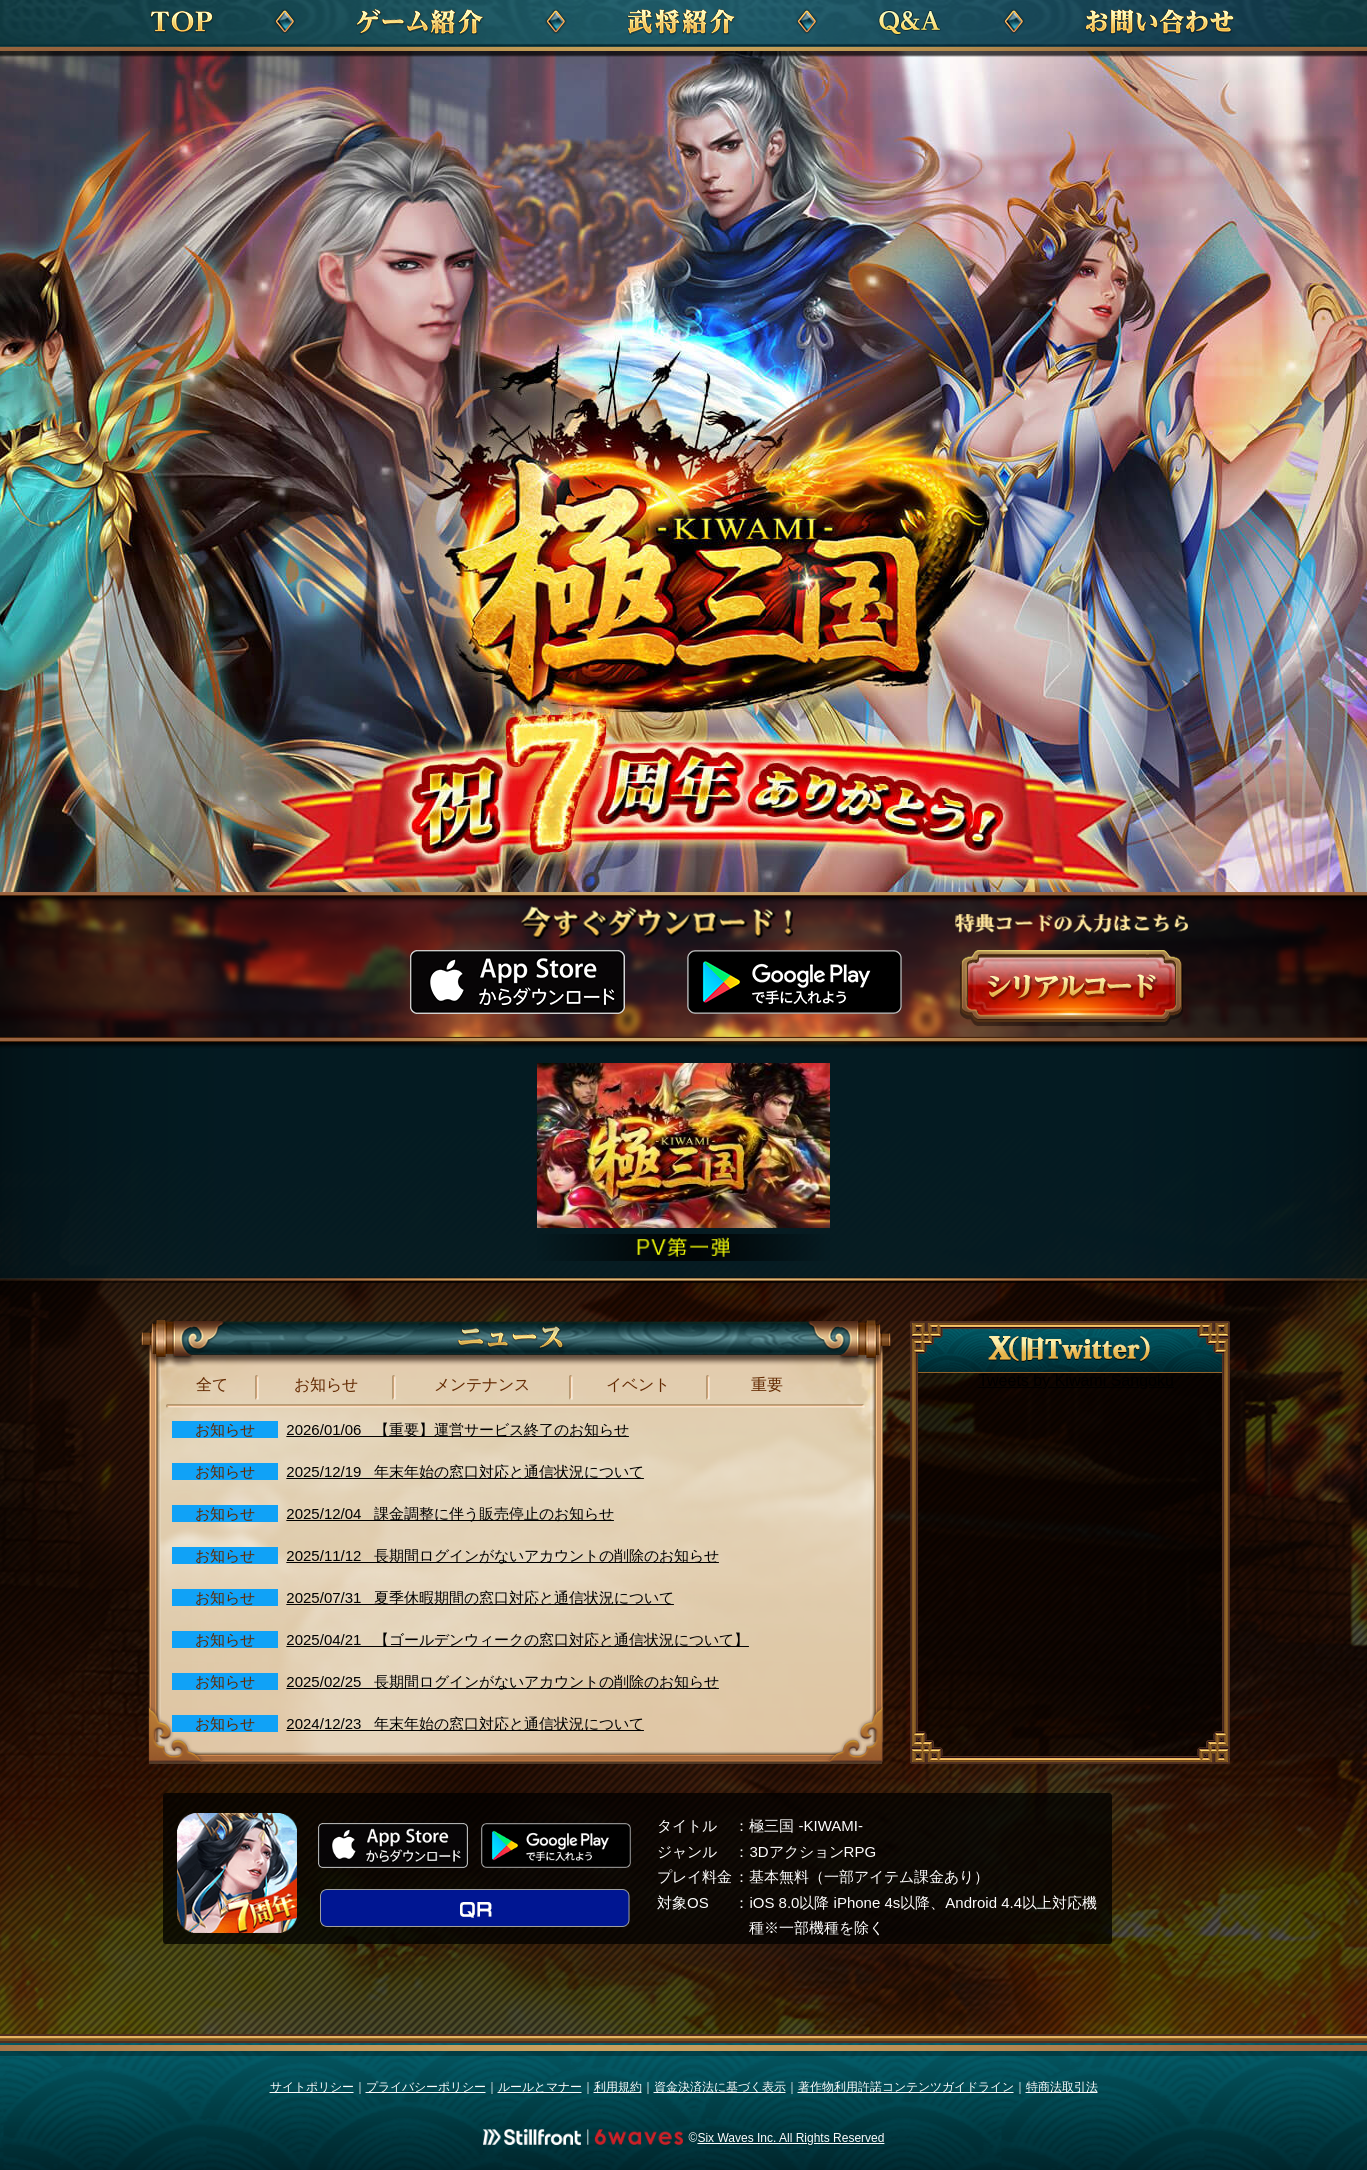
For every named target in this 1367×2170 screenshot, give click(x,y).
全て (212, 1384)
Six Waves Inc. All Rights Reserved (790, 2138)
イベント (638, 1384)
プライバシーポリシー (426, 2087)
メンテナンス (482, 1384)
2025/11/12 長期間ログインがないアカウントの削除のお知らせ (502, 1555)
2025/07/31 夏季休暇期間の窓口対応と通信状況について (480, 1597)
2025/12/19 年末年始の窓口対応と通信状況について (465, 1471)
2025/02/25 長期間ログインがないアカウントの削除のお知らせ (502, 1681)
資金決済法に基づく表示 (720, 2087)
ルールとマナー (540, 2087)
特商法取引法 (1062, 2087)
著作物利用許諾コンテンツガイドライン (906, 2087)
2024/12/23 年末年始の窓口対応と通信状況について (465, 1723)
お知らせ (326, 1384)
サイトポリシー (312, 2087)
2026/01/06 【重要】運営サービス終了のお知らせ (457, 1429)
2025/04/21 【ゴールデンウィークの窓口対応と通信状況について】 (517, 1639)
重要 (767, 1384)
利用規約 (618, 2087)
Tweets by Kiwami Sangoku (1076, 1380)
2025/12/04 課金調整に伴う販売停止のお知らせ (450, 1513)
